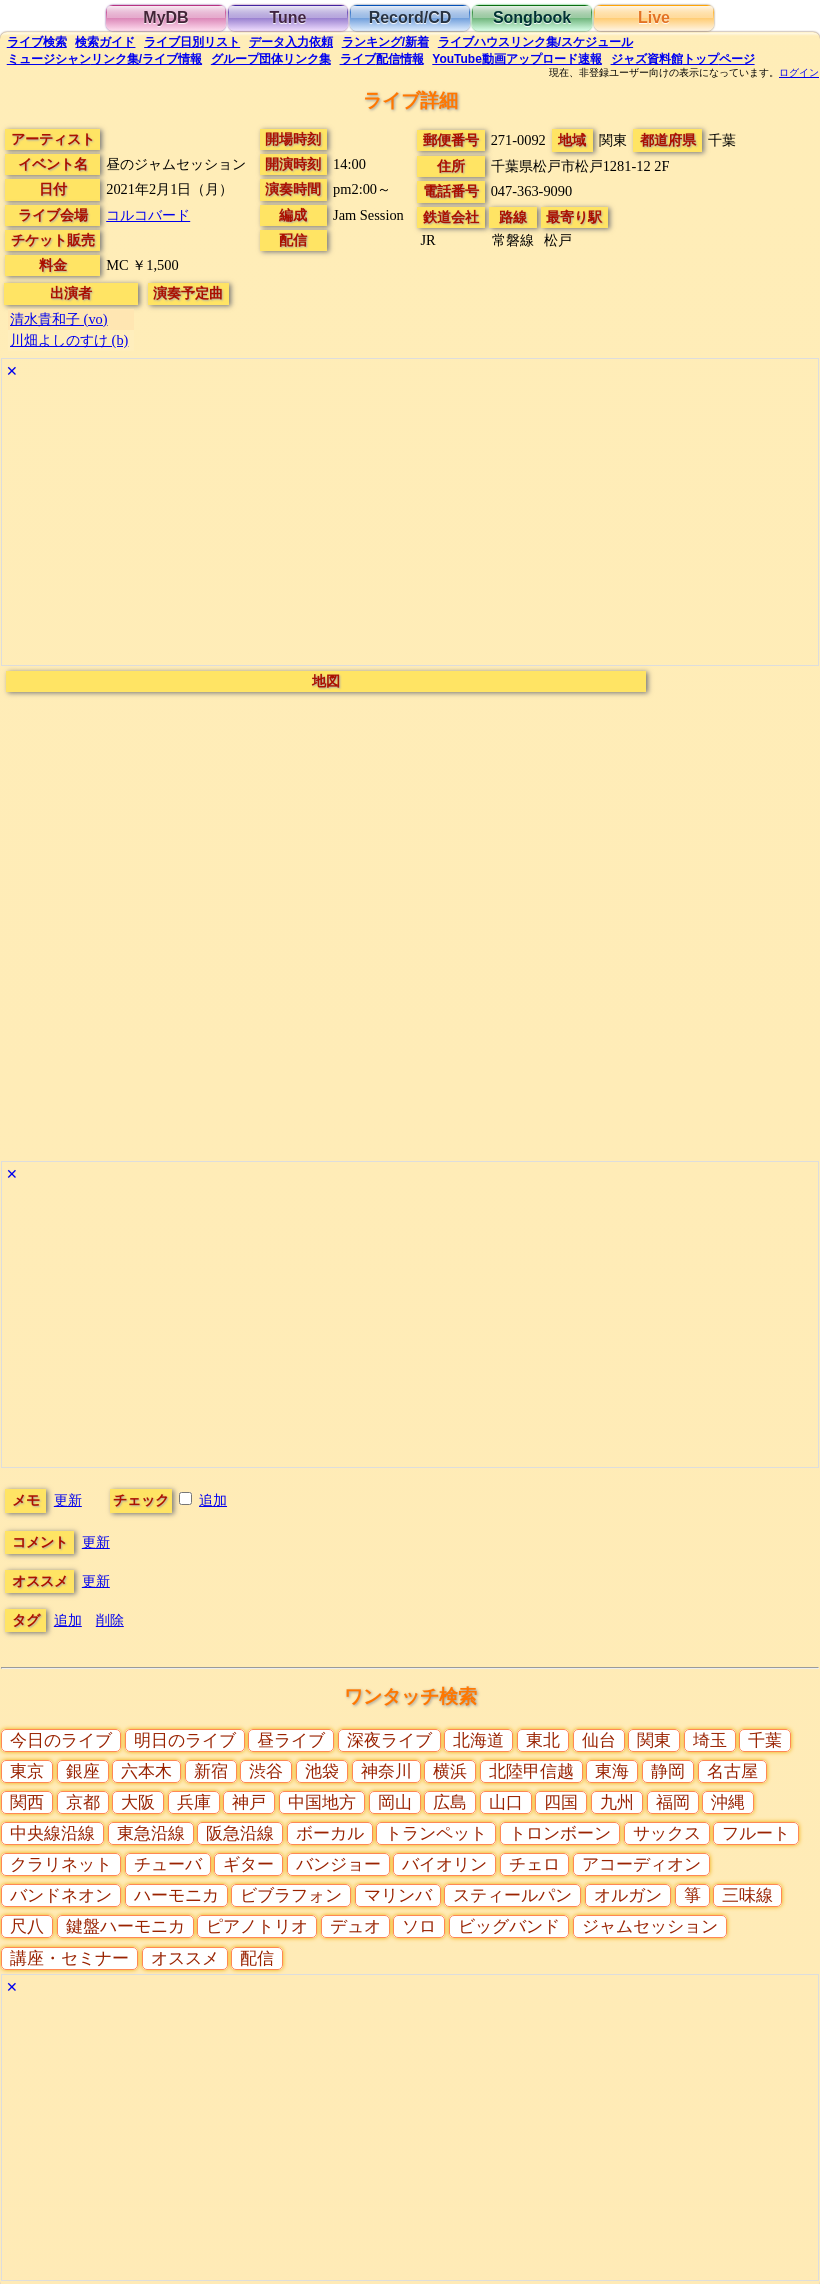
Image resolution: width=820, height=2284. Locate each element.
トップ (683, 59)
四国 (561, 1802)
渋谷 (266, 1771)
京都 (83, 1802)
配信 (382, 59)
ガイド (105, 42)
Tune (287, 17)
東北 (543, 1740)
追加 (213, 1500)
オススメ (185, 1958)
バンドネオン (61, 1895)
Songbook (532, 17)
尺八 (27, 1926)
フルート (756, 1833)
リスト (192, 42)
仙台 (599, 1740)
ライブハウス (535, 42)
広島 (450, 1802)
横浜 (450, 1771)
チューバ (168, 1864)
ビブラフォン (291, 1895)
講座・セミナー (69, 1958)
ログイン (799, 73)
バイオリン (444, 1864)
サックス (667, 1833)
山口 (506, 1802)
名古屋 (732, 1771)
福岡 (673, 1802)
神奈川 (386, 1771)
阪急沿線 (240, 1833)
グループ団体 (271, 59)
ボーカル (330, 1833)
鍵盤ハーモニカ (125, 1926)
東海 (612, 1771)
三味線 (747, 1895)
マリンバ (398, 1895)
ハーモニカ (176, 1895)
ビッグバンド (509, 1926)
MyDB (165, 17)
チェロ (534, 1864)
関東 (654, 1740)
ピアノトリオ (257, 1926)
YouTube (517, 59)
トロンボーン (560, 1833)
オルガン (628, 1895)
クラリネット (61, 1864)
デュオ (355, 1926)
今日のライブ (61, 1740)
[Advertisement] (410, 525)
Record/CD (410, 17)
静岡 (668, 1771)
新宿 (211, 1771)
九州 (617, 1802)
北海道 (478, 1740)
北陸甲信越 (531, 1771)
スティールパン (512, 1895)
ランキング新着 (385, 42)
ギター (248, 1864)
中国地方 (322, 1802)
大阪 (138, 1802)
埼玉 (710, 1740)
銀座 (83, 1771)
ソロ (419, 1926)
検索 (37, 42)
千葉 (765, 1740)
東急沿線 (151, 1833)
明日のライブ (185, 1740)
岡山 (395, 1802)
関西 (27, 1802)
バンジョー (338, 1864)
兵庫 (194, 1802)
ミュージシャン (104, 59)
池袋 (322, 1771)
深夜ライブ (389, 1740)
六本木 (146, 1771)
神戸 (249, 1802)
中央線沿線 (52, 1833)
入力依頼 (291, 42)
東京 (27, 1771)
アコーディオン (641, 1864)
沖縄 (728, 1802)
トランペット (436, 1833)
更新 (68, 1500)
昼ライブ (291, 1740)
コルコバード (148, 215)
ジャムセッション (650, 1926)
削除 (110, 1620)
